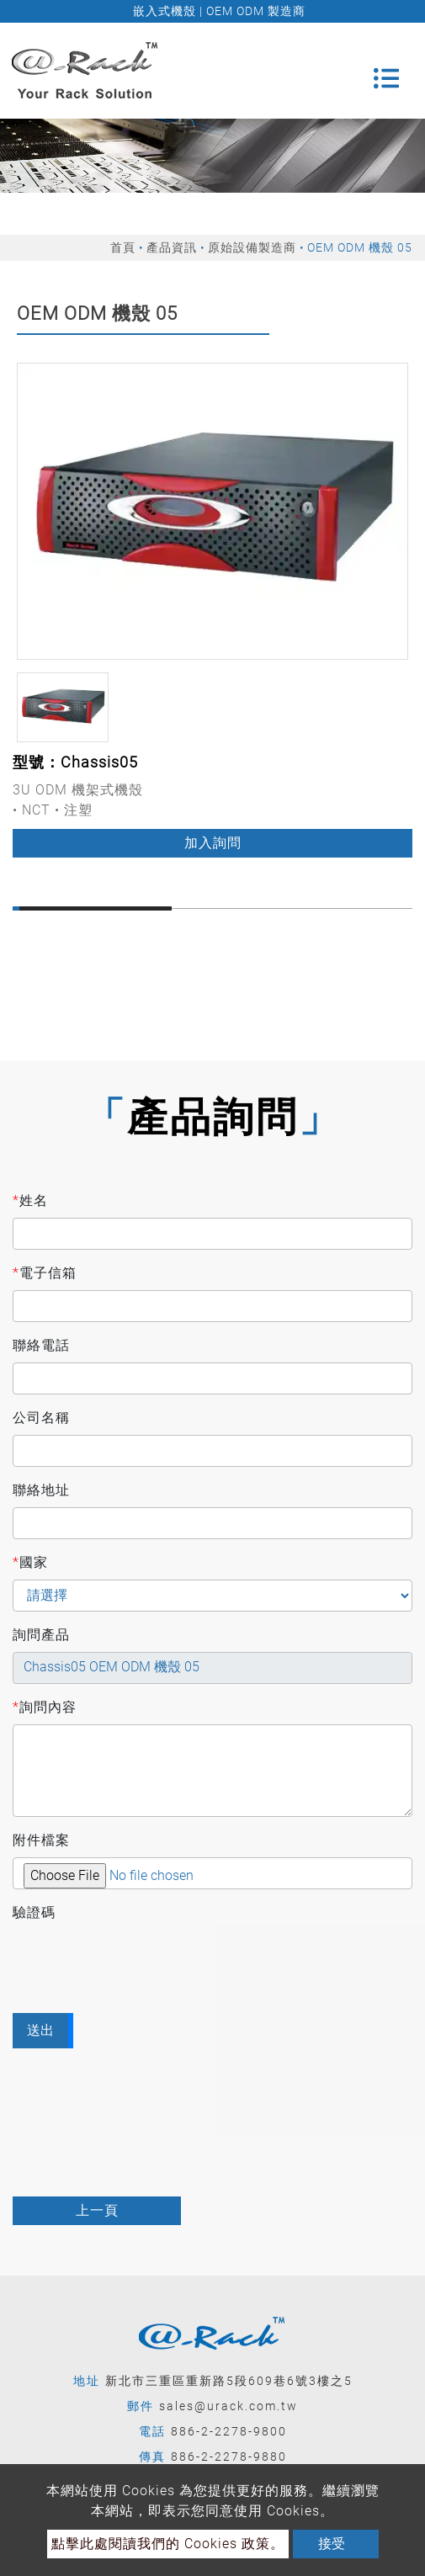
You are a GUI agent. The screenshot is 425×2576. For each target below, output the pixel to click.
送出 (40, 2030)
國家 (30, 1563)
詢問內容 (45, 1707)
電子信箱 (45, 1273)
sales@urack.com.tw (228, 2406)
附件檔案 (41, 1840)
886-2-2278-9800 (229, 2431)
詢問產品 (41, 1635)
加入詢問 (213, 843)
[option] (212, 511)
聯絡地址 (41, 1490)
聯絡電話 (41, 1345)
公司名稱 (41, 1418)
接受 (331, 2544)
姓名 (30, 1201)
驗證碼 (34, 1912)
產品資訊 (171, 247)
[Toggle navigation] (386, 71)
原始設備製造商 (252, 247)
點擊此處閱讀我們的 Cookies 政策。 (167, 2544)
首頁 (122, 247)
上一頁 (97, 2210)
